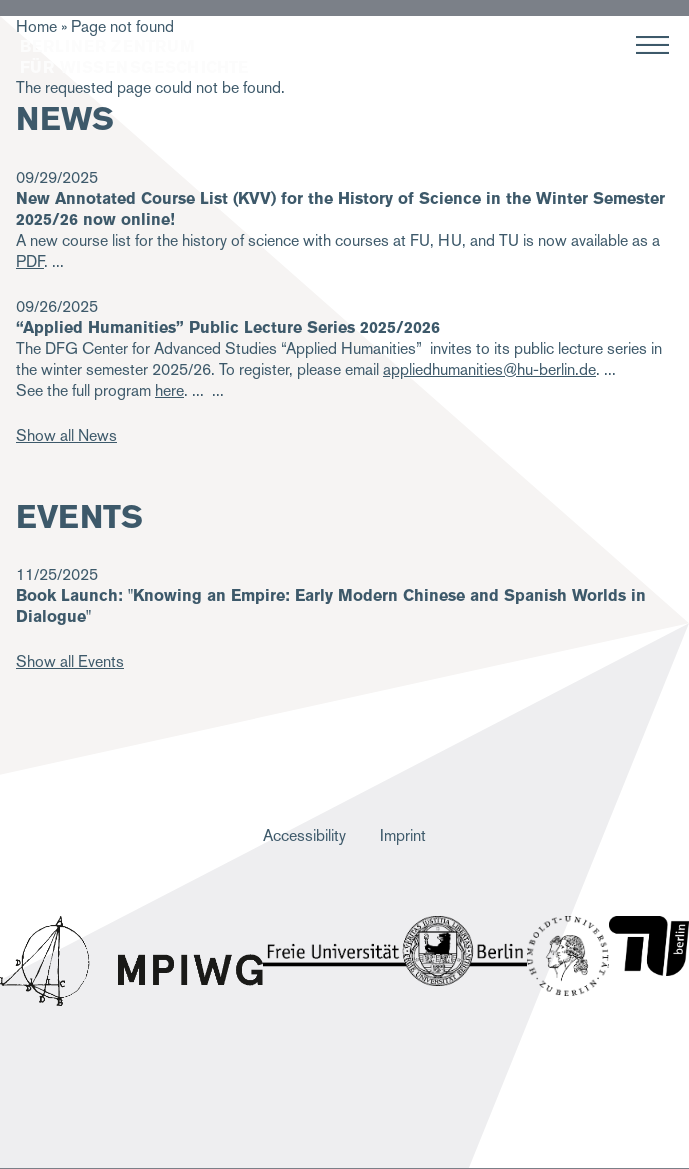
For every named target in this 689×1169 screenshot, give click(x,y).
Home (36, 26)
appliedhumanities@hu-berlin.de (489, 369)
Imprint (403, 835)
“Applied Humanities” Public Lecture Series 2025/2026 (228, 327)
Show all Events (70, 661)
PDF (30, 261)
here (169, 390)
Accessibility (304, 835)
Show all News (66, 435)
